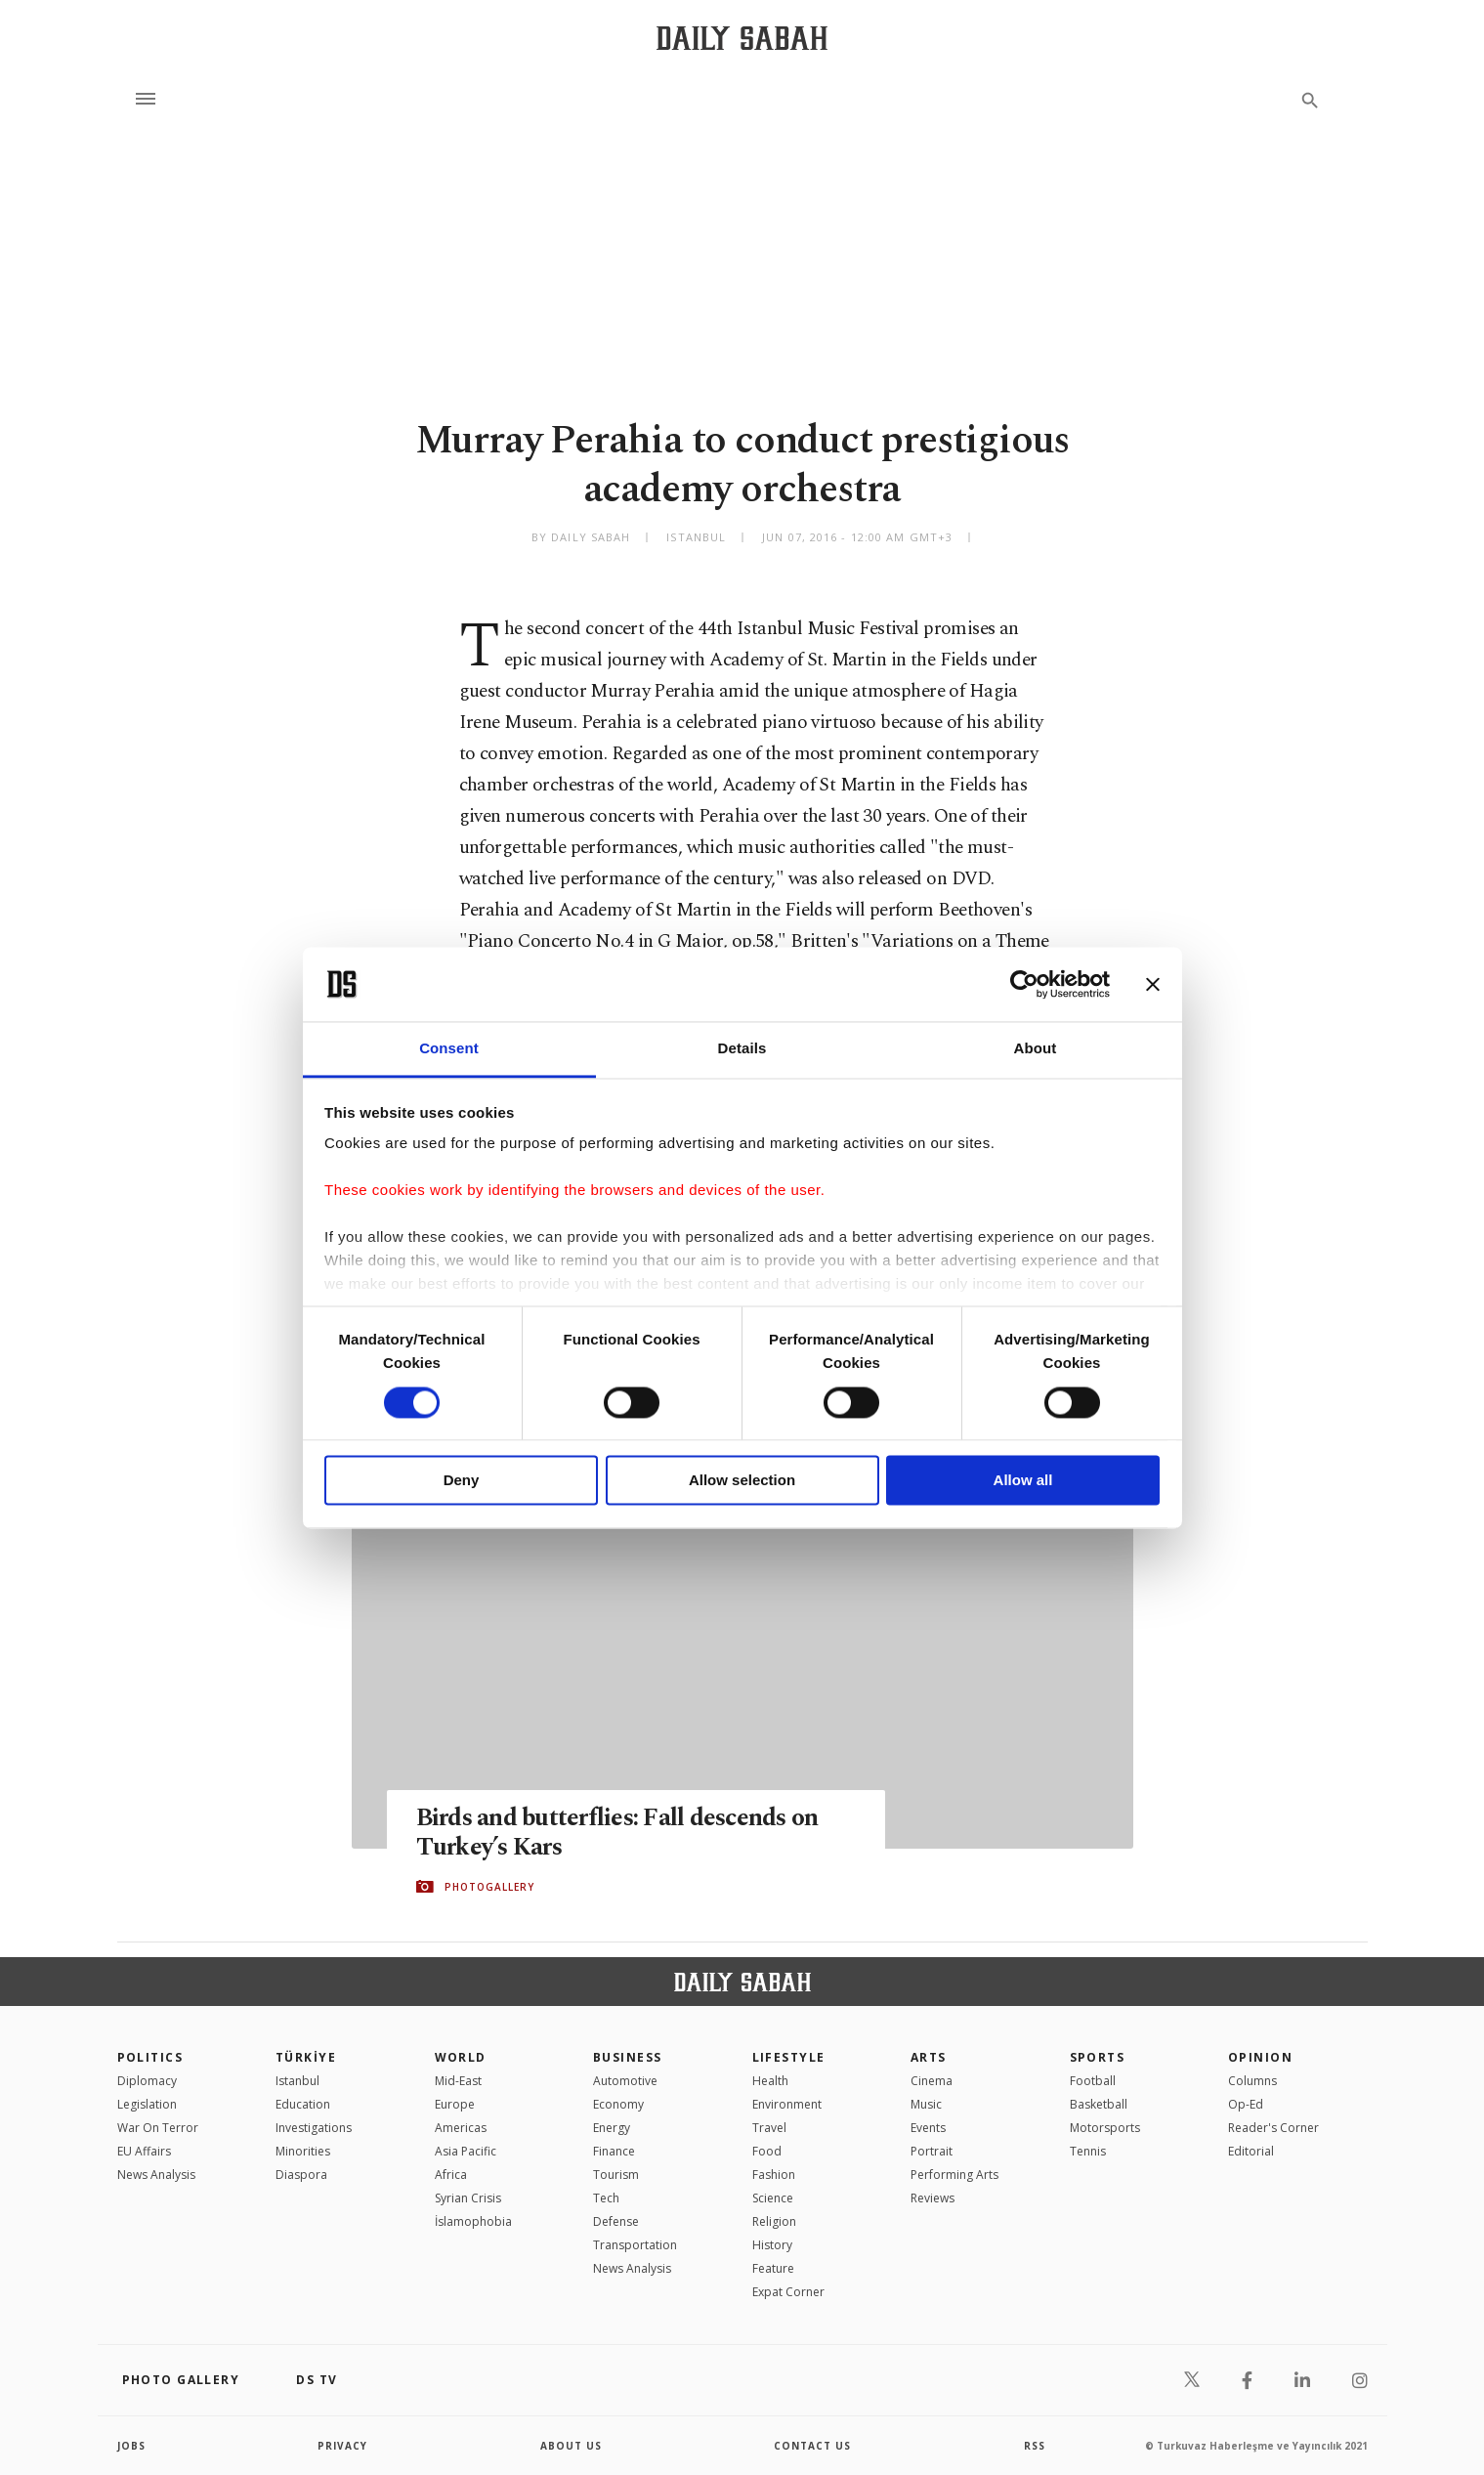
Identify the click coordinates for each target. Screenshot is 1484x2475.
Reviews (932, 2198)
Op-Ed (1245, 2104)
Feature (773, 2268)
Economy (618, 2104)
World (461, 2057)
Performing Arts (954, 2174)
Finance (614, 2151)
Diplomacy (147, 2080)
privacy (342, 2446)
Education (303, 2104)
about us (571, 2446)
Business (627, 2057)
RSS (1034, 2446)
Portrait (932, 2151)
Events (928, 2127)
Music (926, 2104)
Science (772, 2198)
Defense (616, 2221)
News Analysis (156, 2174)
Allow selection (742, 1480)
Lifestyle (789, 2057)
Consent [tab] (449, 1049)
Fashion (773, 2174)
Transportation (635, 2245)
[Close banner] (1153, 984)
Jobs (131, 2446)
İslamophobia (473, 2221)
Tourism (616, 2174)
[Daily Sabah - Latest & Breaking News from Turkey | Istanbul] (742, 37)
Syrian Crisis (468, 2198)
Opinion (1260, 2057)
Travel (769, 2127)
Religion (774, 2221)
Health (770, 2080)
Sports (1097, 2057)
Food (767, 2151)
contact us (812, 2446)
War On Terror (157, 2127)
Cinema (932, 2080)
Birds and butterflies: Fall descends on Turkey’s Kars (617, 1833)
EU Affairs (144, 2151)
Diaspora (301, 2174)
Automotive (625, 2080)
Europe (455, 2104)
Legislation (147, 2104)
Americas (461, 2127)
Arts (929, 2057)
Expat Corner (788, 2291)
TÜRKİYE (306, 2057)
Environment (787, 2104)
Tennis (1088, 2151)
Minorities (303, 2151)
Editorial (1251, 2151)
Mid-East (458, 2080)
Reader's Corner (1273, 2127)
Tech (606, 2198)
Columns (1252, 2080)
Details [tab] (742, 1049)
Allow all (1023, 1480)
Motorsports (1105, 2127)
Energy (611, 2127)
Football (1093, 2080)
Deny (462, 1480)
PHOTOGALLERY (489, 1887)
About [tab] (1035, 1049)
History (772, 2245)
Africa (451, 2174)
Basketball (1098, 2104)
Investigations (314, 2127)
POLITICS (150, 2057)
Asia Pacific (465, 2151)
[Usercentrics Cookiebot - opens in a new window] (1024, 984)
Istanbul (297, 2080)
